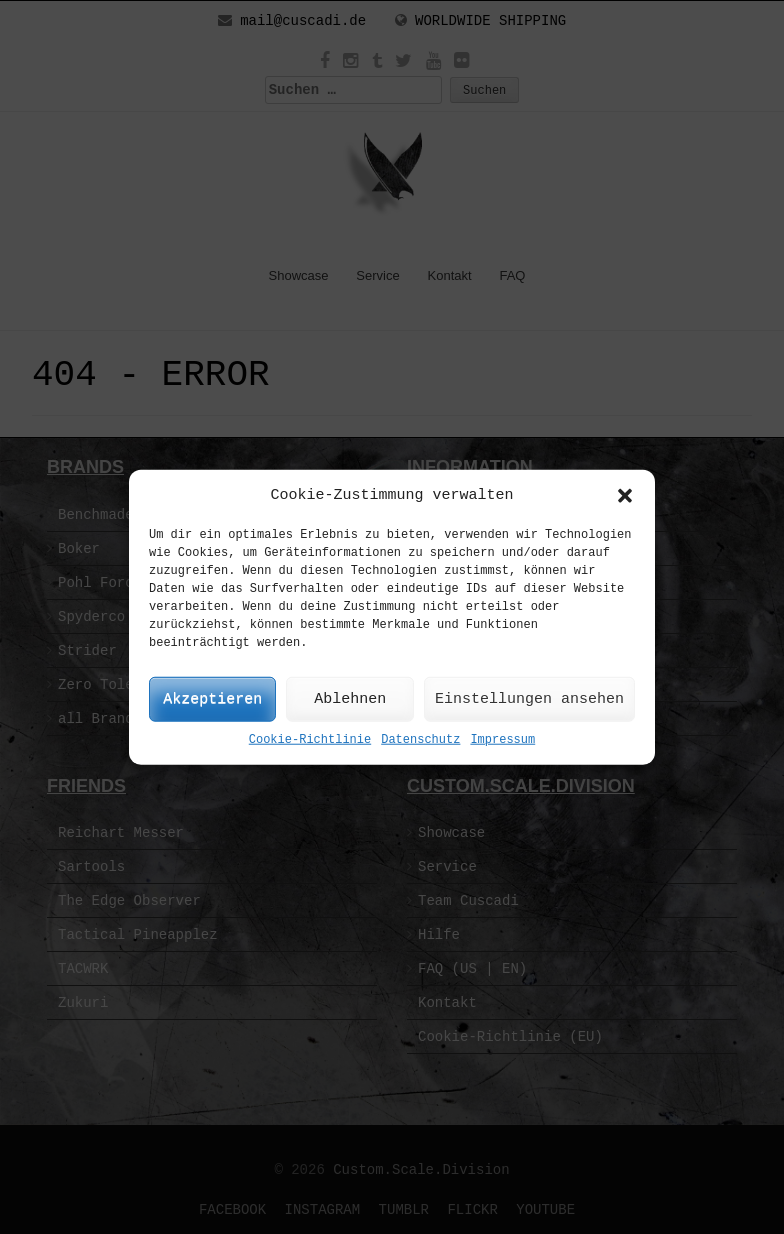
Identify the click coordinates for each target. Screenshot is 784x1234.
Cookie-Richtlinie (310, 740)
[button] (625, 495)
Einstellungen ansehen (529, 699)
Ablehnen (350, 699)
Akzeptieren (212, 699)
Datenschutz (420, 740)
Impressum (502, 740)
